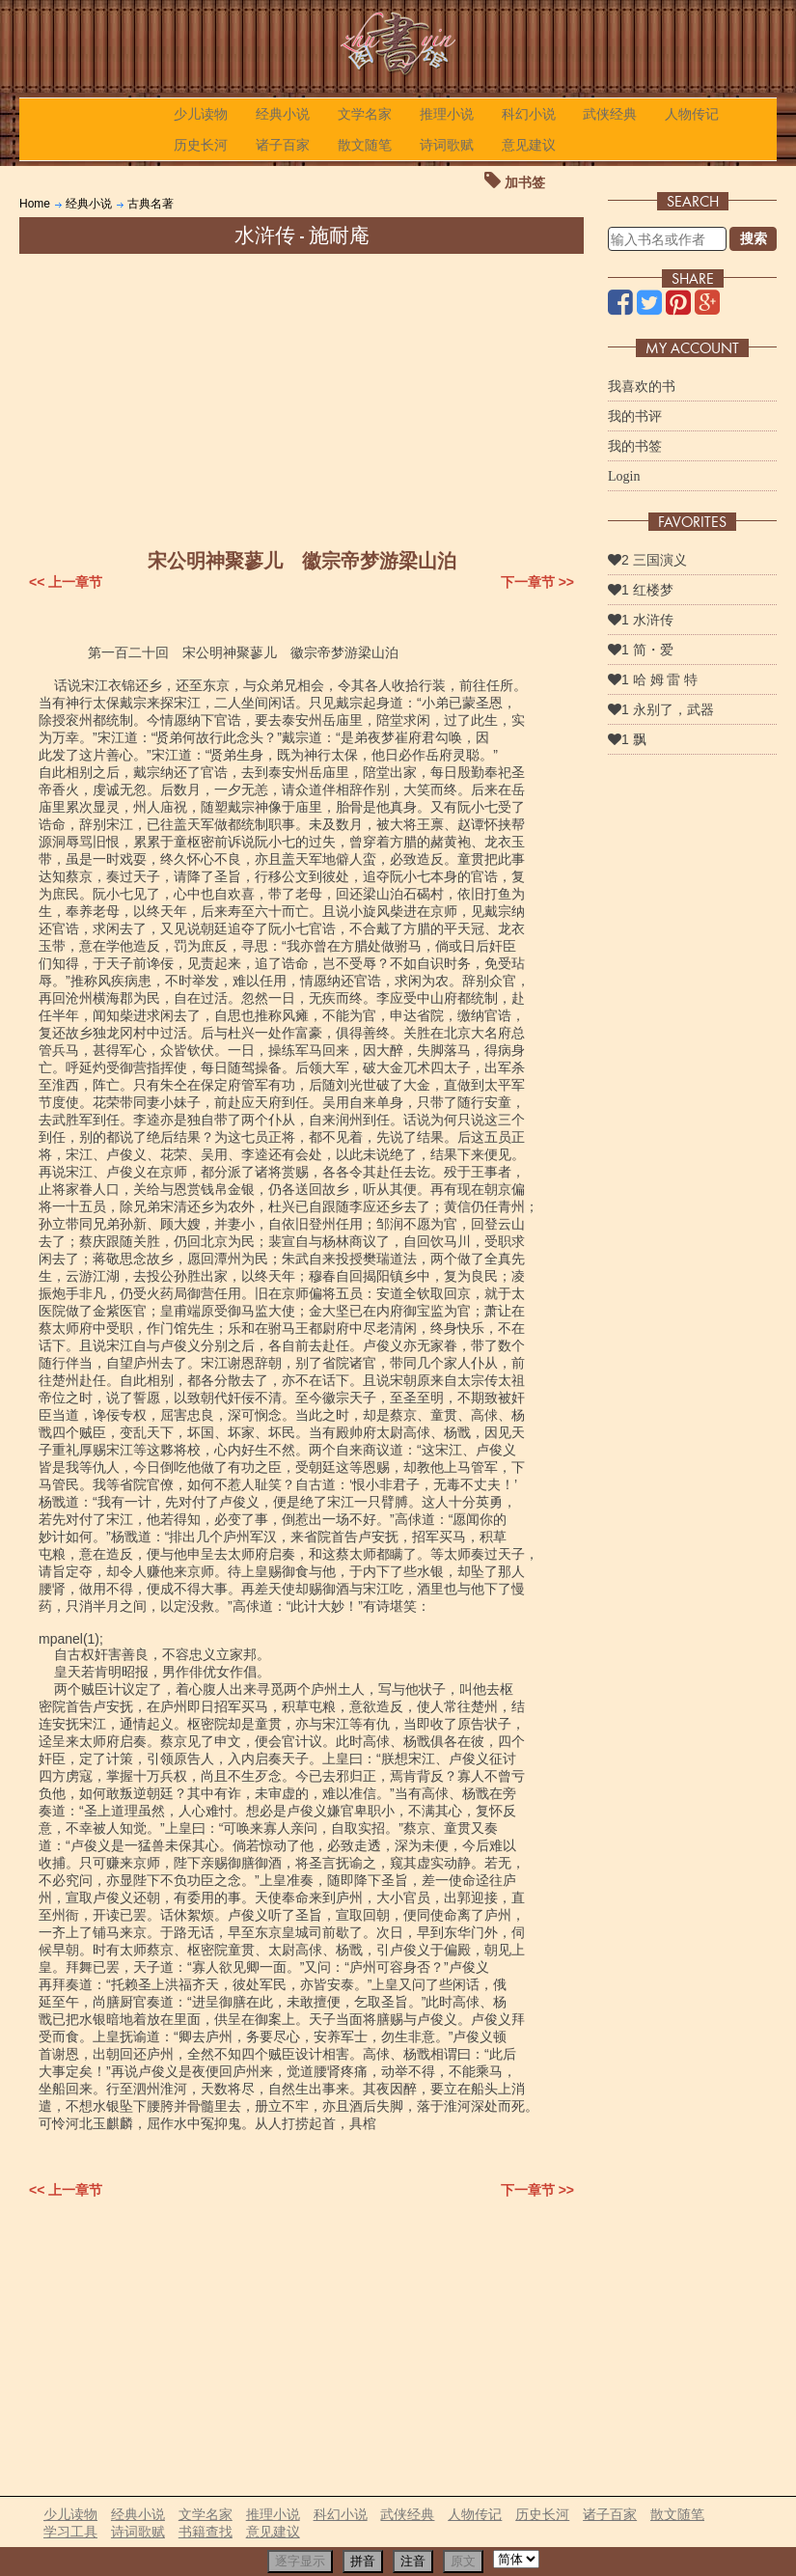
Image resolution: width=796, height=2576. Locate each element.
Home (34, 203)
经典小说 (283, 114)
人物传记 (692, 114)
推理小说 (447, 114)
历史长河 (201, 144)
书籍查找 (205, 2531)
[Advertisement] (301, 398)
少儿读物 (201, 114)
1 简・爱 (640, 649)
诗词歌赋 (447, 144)
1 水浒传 (640, 619)
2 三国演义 (647, 560)
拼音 (362, 2561)
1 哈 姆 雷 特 (653, 679)
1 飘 (627, 739)
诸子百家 (283, 144)
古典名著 (150, 203)
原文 (463, 2561)
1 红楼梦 (640, 589)
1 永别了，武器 (661, 709)
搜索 (753, 238)
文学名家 (365, 114)
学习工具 (70, 2531)
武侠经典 (610, 114)
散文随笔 (365, 144)
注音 (412, 2561)
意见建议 (529, 144)
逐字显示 (300, 2561)
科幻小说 (529, 114)
